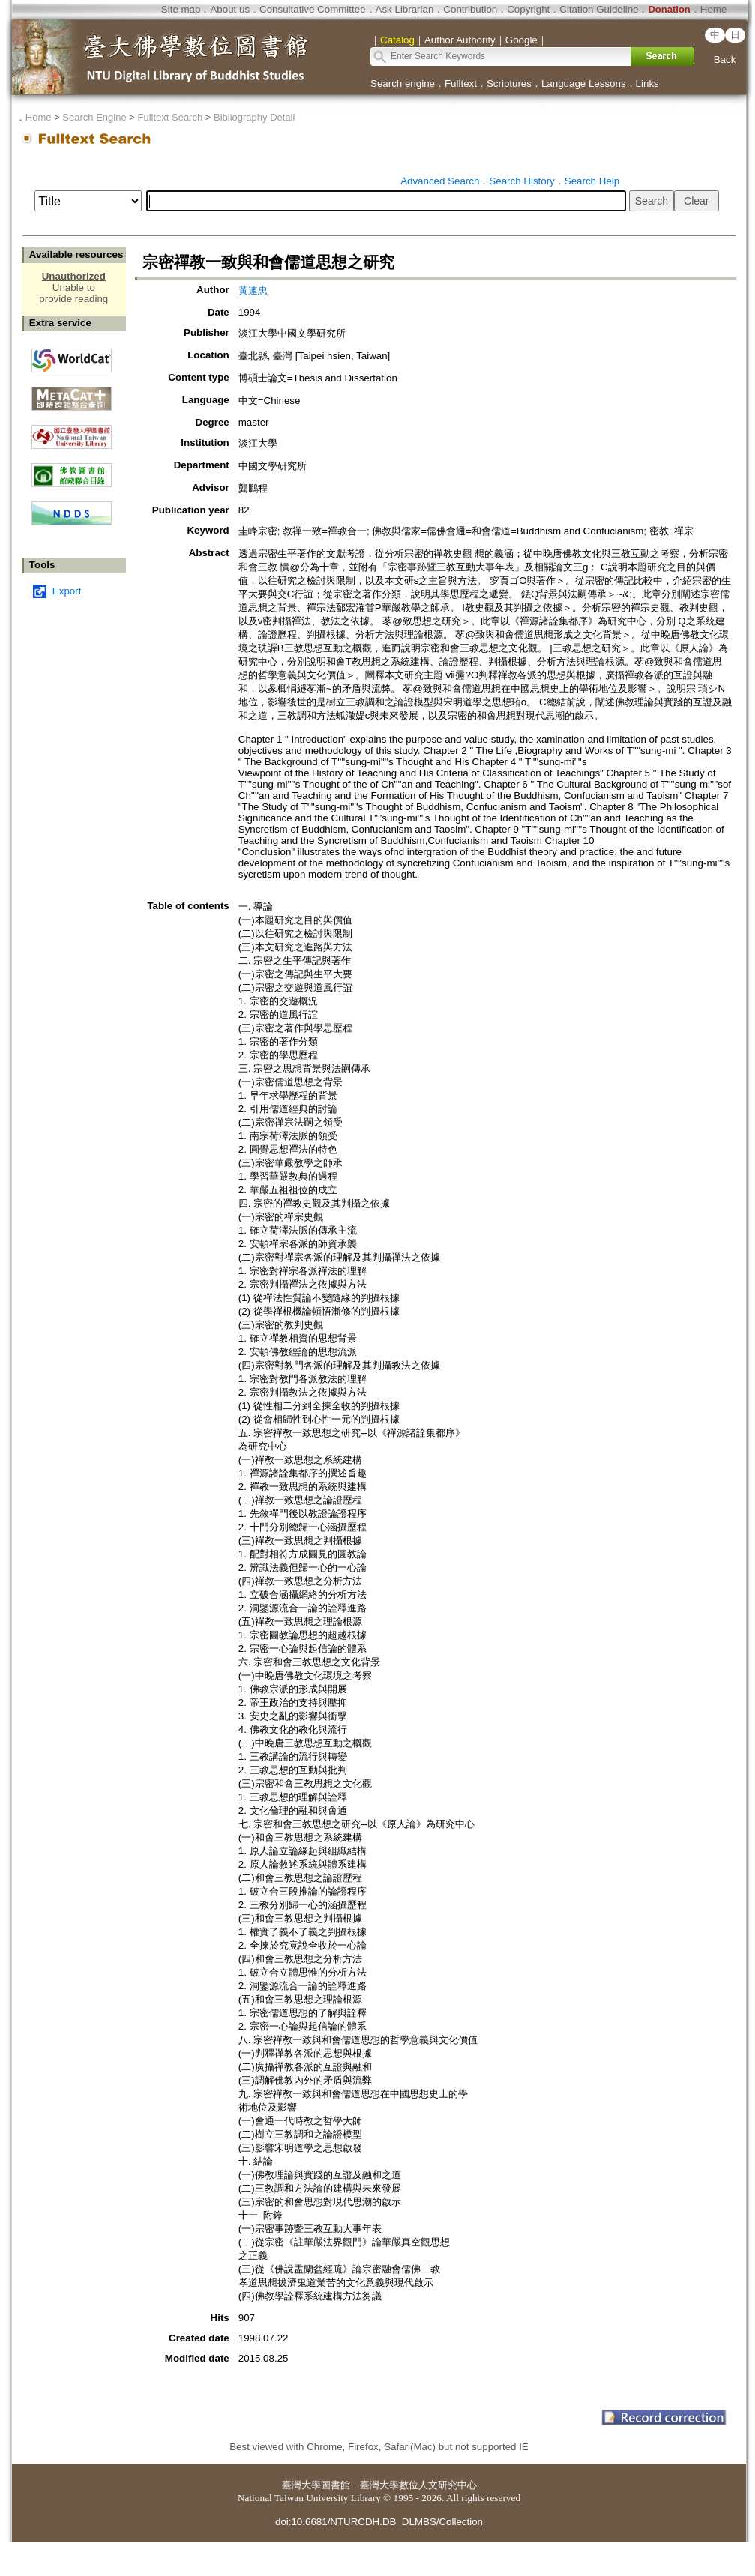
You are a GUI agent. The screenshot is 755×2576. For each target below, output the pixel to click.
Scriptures (509, 83)
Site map (181, 9)
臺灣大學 (301, 2485)
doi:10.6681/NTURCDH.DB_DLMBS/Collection (379, 2521)
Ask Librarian (405, 9)
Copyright (528, 9)
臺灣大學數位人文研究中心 (418, 2485)
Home (713, 9)
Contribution (470, 9)
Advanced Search (439, 181)
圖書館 (335, 2485)
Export (67, 591)
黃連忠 (253, 290)
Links (647, 83)
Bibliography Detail (254, 117)
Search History (521, 181)
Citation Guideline (598, 9)
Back (725, 59)
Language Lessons (583, 83)
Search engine (402, 83)
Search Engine (94, 117)
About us (230, 9)
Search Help (592, 181)
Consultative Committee (312, 9)
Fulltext (461, 83)
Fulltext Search (169, 117)
